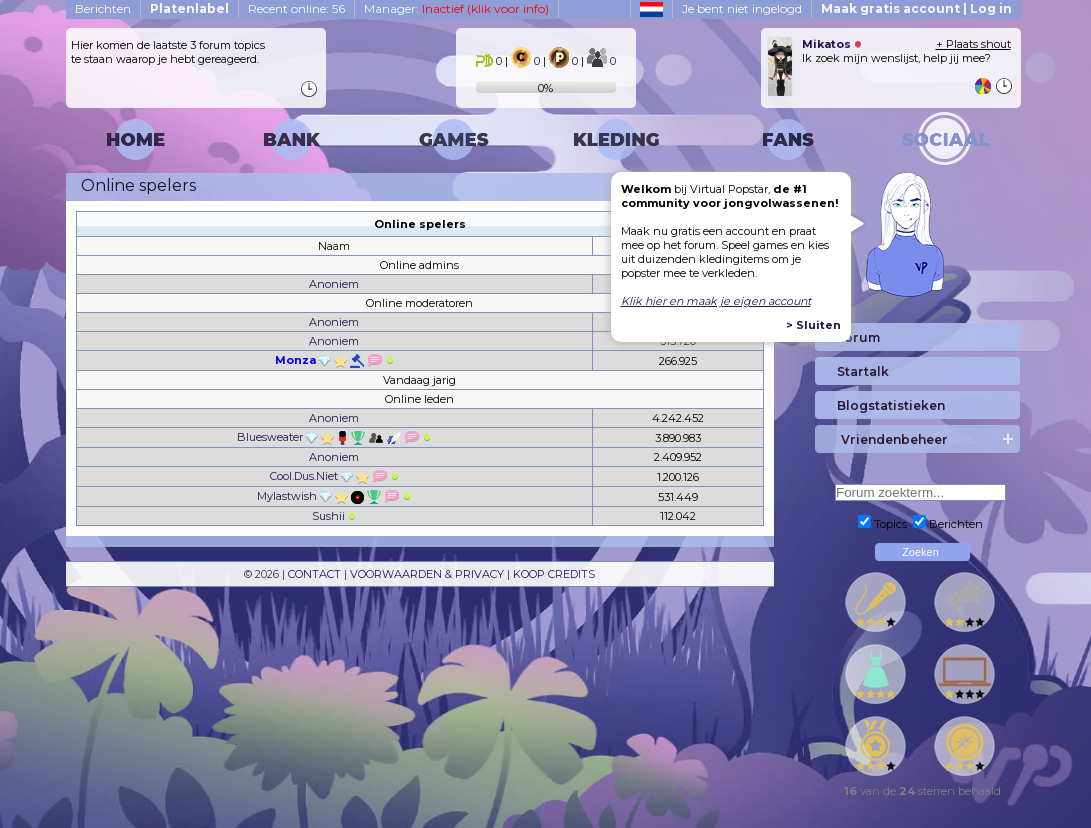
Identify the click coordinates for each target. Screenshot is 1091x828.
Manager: (456, 8)
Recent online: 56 (296, 8)
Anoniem (334, 284)
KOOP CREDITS (554, 574)
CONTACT (314, 574)
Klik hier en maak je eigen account (716, 301)
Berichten (103, 8)
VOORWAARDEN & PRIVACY (427, 574)
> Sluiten (813, 325)
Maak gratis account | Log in (916, 8)
